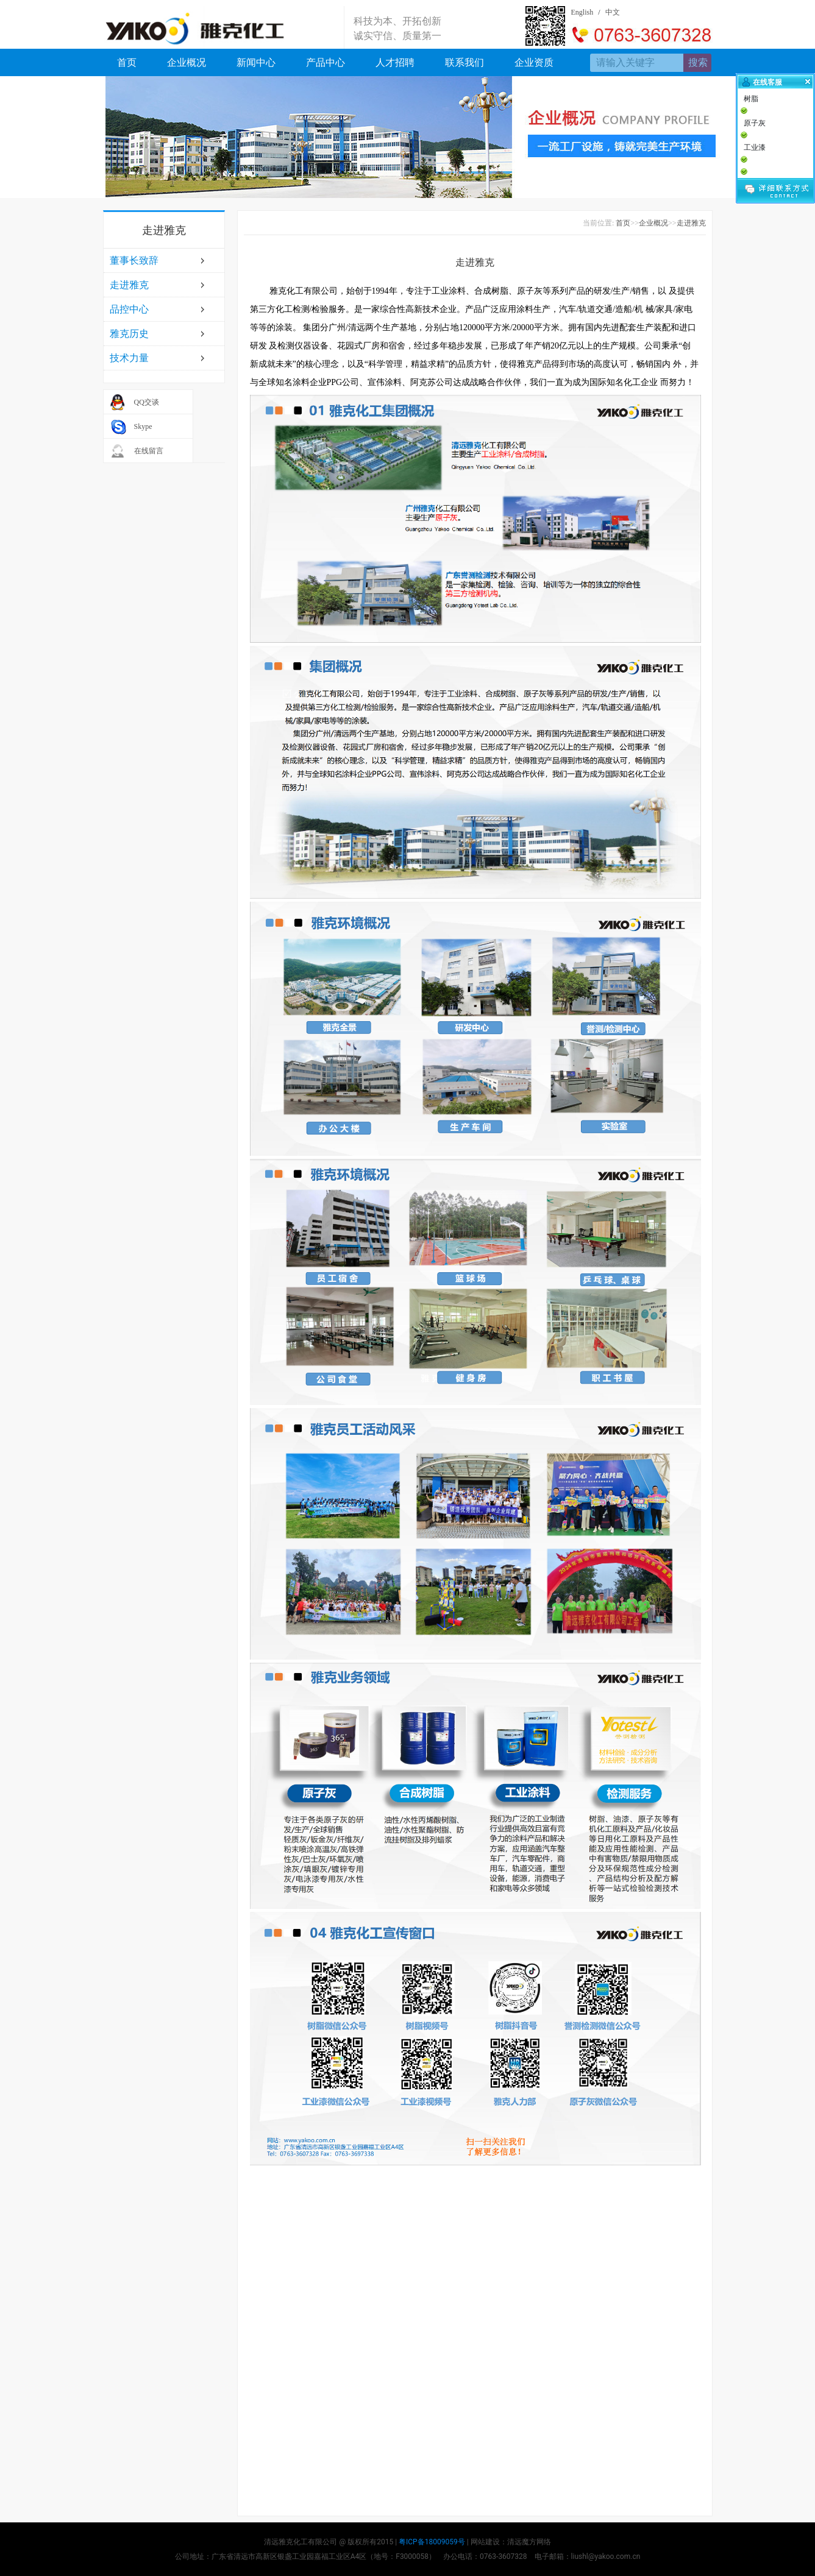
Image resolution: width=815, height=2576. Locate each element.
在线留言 (148, 451)
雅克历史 (129, 333)
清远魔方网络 (529, 2542)
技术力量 (129, 358)
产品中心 (325, 62)
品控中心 (129, 309)
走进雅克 (129, 285)
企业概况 (186, 62)
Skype (143, 426)
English (582, 12)
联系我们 (464, 62)
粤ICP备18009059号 (432, 2542)
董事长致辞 (134, 260)
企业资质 (533, 62)
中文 (612, 12)
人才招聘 (395, 62)
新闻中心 (256, 62)
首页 (127, 62)
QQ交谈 (146, 402)
